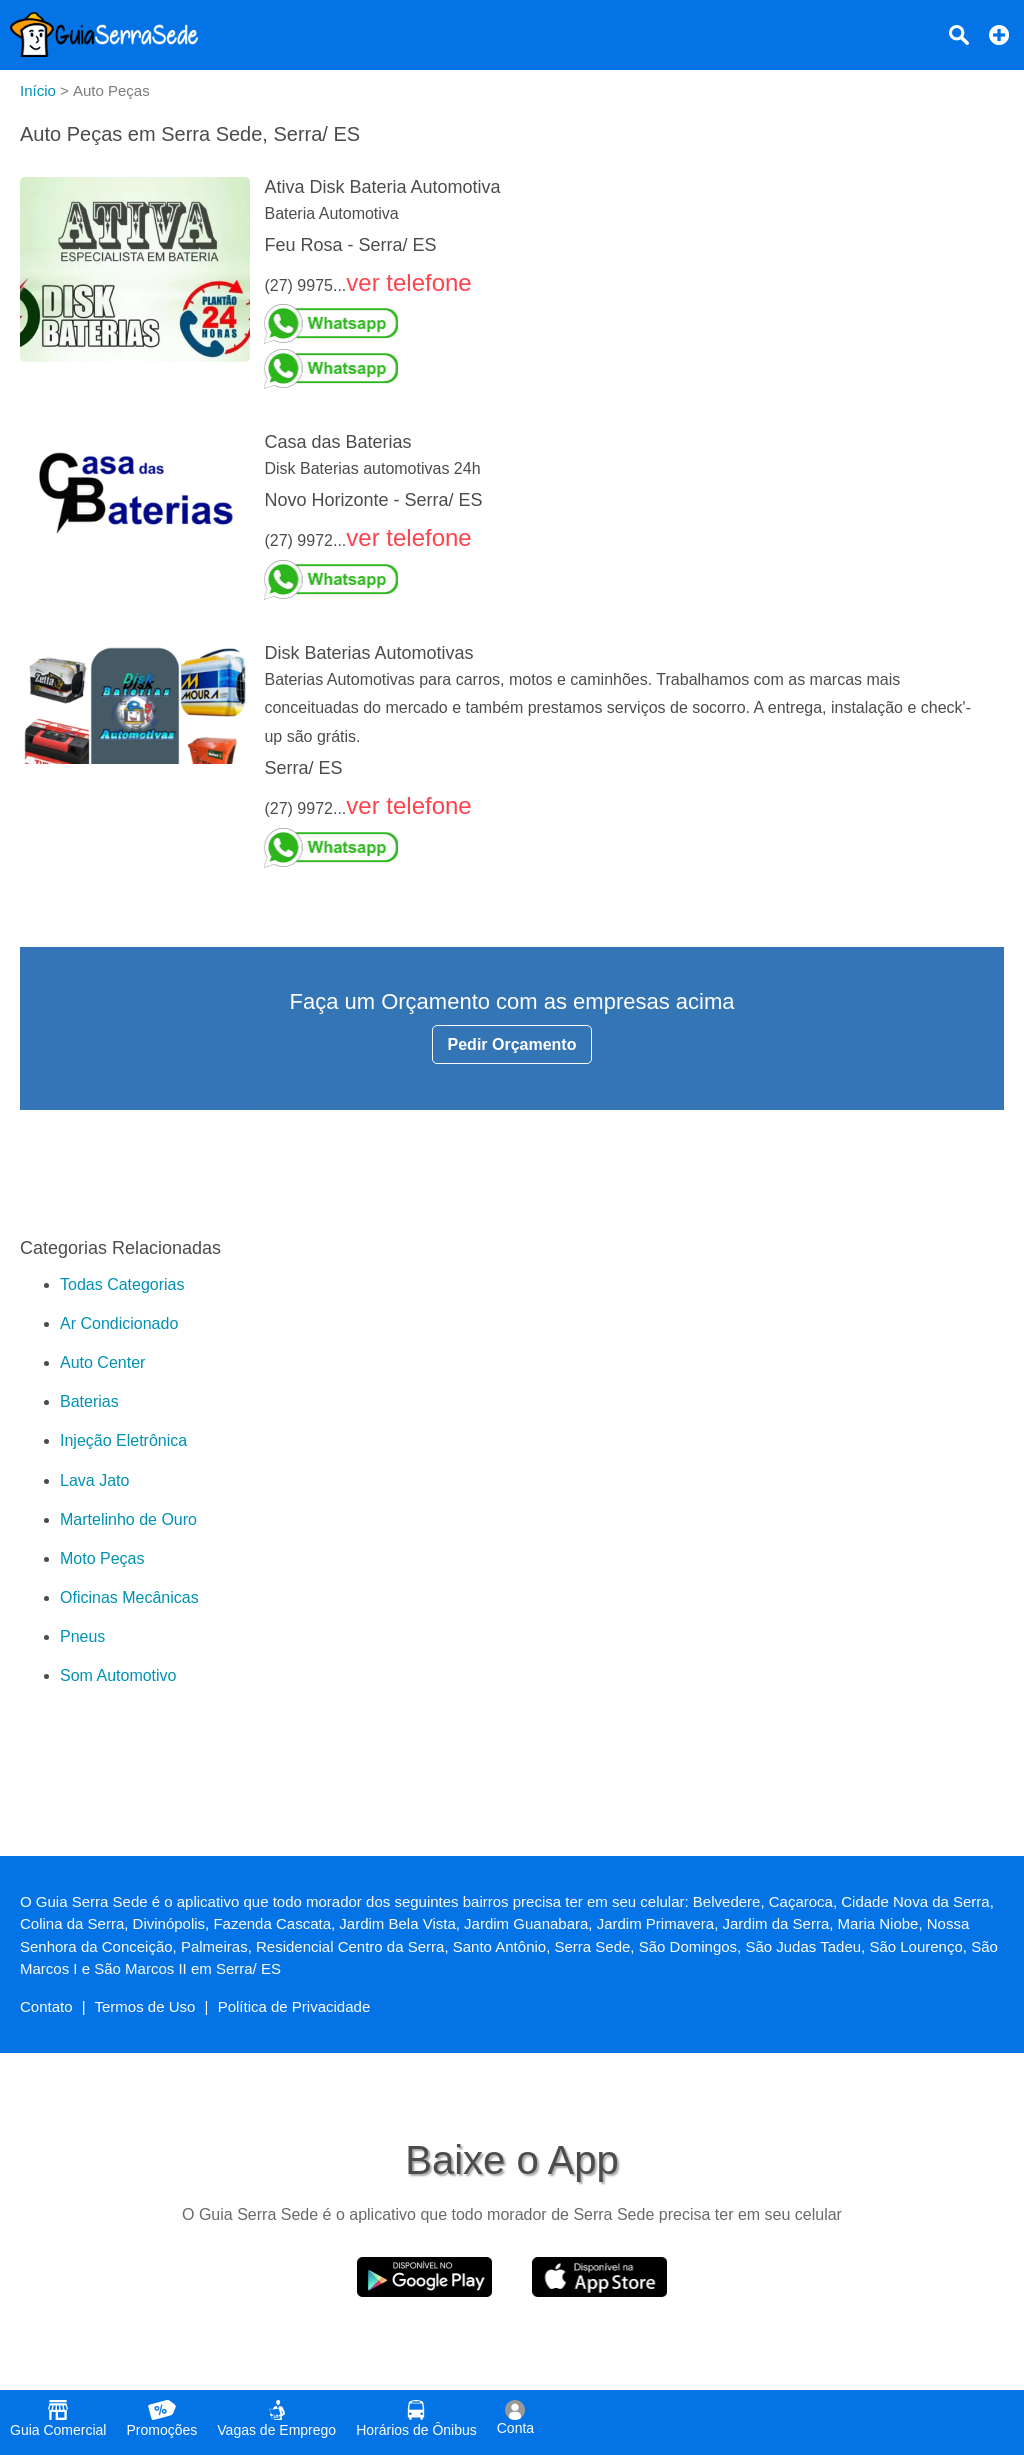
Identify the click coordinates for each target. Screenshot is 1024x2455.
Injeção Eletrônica (123, 1440)
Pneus (82, 1636)
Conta (515, 2418)
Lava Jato (94, 1480)
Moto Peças (102, 1558)
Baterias (89, 1401)
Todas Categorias (122, 1284)
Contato (46, 2006)
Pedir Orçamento (512, 1044)
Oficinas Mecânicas (129, 1597)
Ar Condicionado (119, 1323)
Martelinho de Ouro (128, 1519)
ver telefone (408, 282)
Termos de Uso (145, 2006)
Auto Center (102, 1362)
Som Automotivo (118, 1675)
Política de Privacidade (294, 2006)
